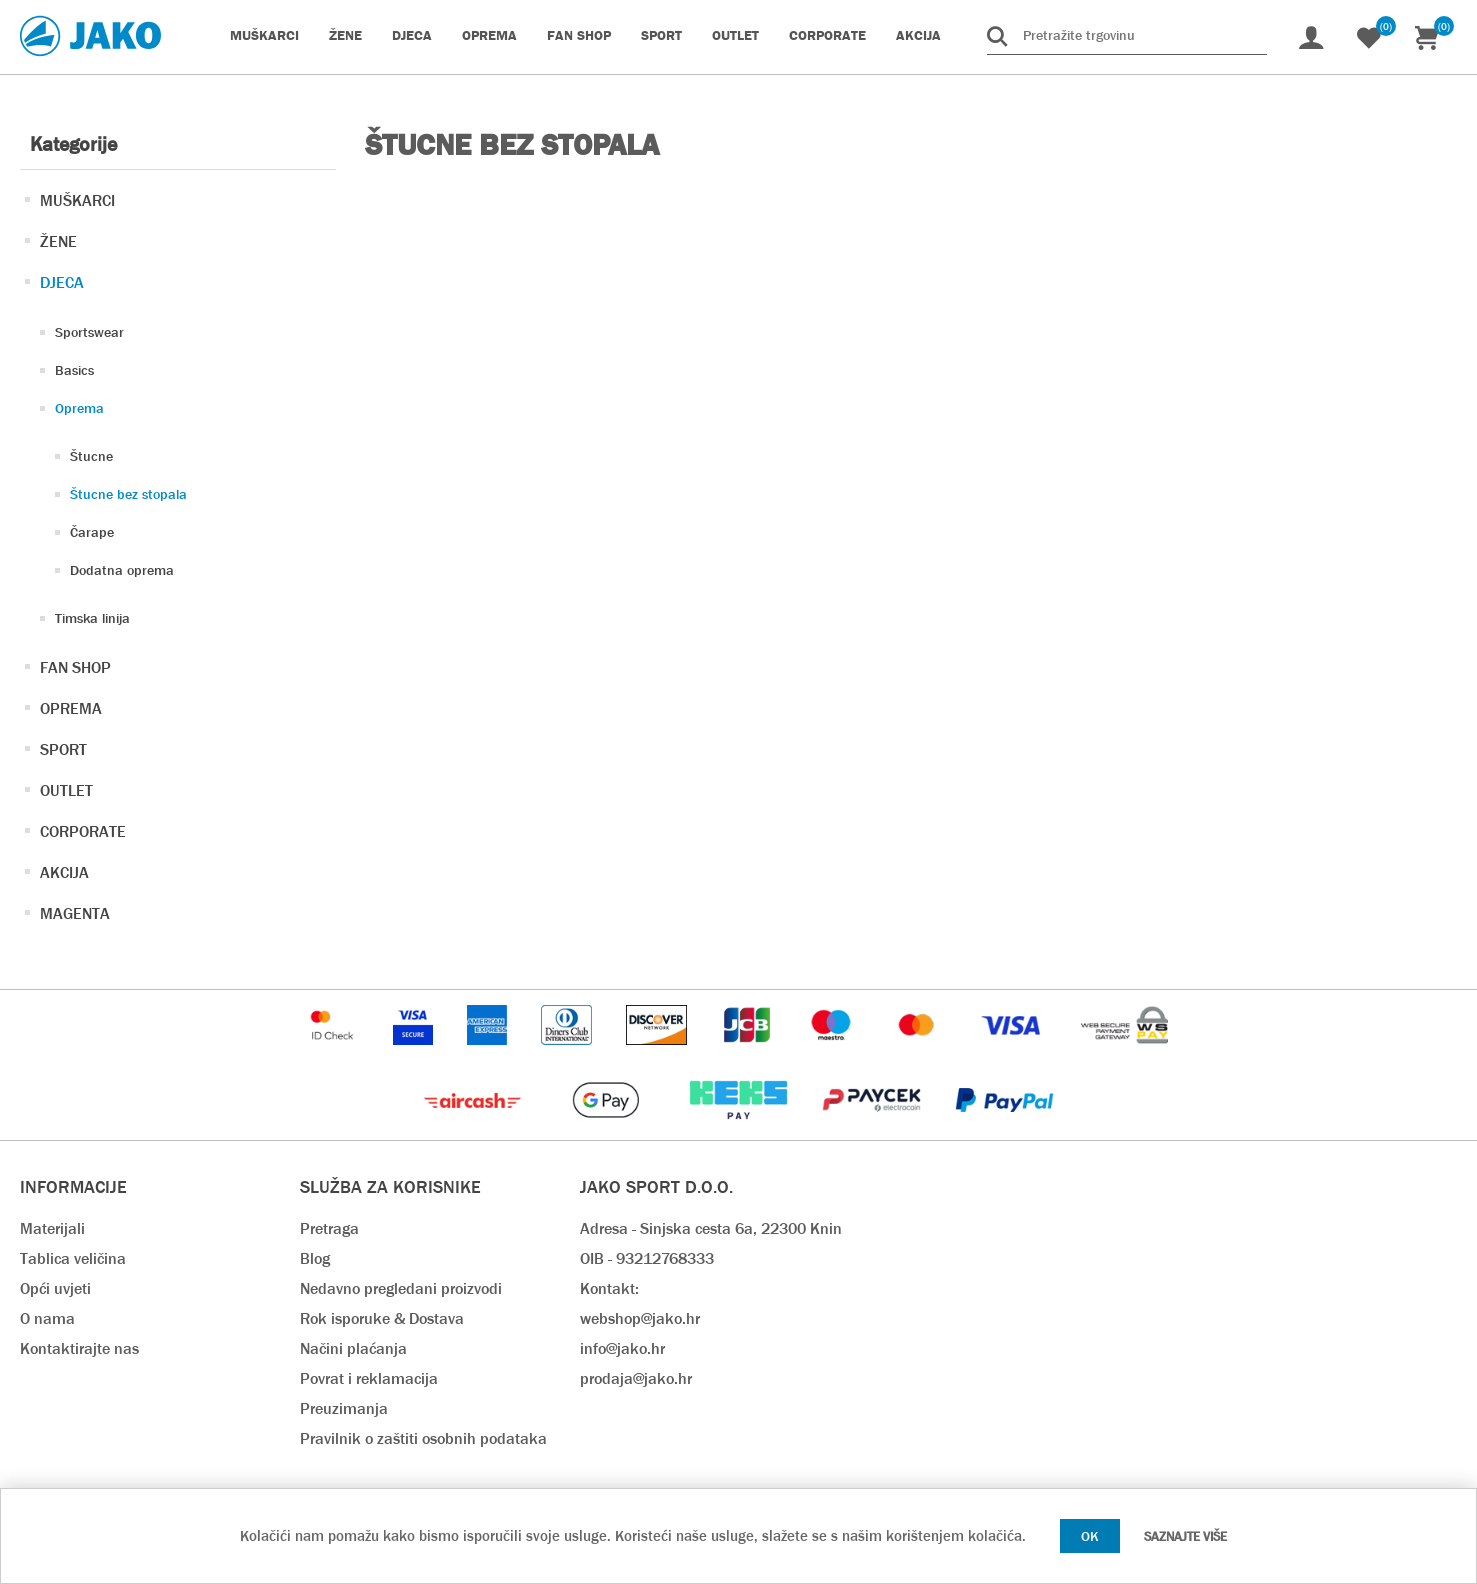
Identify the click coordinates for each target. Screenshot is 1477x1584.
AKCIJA (64, 872)
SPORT (63, 749)
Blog (315, 1258)
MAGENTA (75, 913)
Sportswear (89, 332)
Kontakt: (609, 1288)
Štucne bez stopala (128, 494)
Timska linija (92, 618)
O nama (47, 1318)
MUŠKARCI (77, 200)
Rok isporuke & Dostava (382, 1318)
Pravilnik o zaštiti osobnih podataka (423, 1438)
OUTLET (66, 790)
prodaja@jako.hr (636, 1378)
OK (1090, 1536)
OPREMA (71, 708)
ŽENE (58, 241)
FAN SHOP (75, 667)
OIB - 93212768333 (647, 1258)
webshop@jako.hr (640, 1318)
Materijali (52, 1228)
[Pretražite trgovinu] (1127, 35)
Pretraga (329, 1228)
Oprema (79, 408)
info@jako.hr (622, 1348)
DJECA (62, 282)
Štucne (91, 456)
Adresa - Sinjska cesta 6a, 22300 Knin (711, 1228)
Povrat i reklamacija (369, 1378)
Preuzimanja (344, 1408)
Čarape (92, 532)
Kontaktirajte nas (79, 1348)
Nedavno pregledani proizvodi (401, 1288)
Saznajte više (1185, 1536)
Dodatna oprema (122, 570)
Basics (74, 370)
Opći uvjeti (55, 1288)
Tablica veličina (73, 1258)
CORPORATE (83, 831)
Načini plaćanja (353, 1348)
